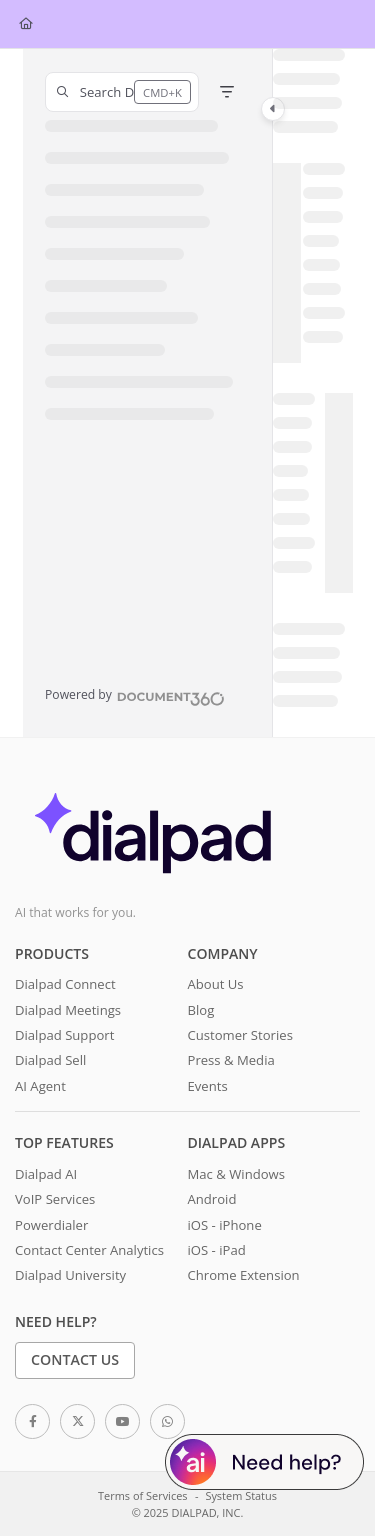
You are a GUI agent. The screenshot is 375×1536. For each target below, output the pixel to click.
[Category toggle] (273, 109)
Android (212, 1199)
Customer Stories (240, 1035)
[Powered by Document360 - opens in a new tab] (135, 696)
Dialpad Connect (65, 984)
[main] (313, 393)
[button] (122, 92)
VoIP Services (55, 1199)
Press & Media (231, 1060)
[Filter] (227, 92)
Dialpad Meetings (68, 1010)
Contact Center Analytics (89, 1250)
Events (208, 1086)
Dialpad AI (46, 1174)
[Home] (26, 24)
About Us (216, 984)
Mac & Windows (236, 1174)
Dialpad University (70, 1275)
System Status (241, 1495)
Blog (201, 1010)
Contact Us (75, 1359)
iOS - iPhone (225, 1225)
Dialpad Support (64, 1035)
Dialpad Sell (50, 1060)
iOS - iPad (217, 1250)
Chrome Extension (244, 1275)
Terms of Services (142, 1495)
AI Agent (40, 1086)
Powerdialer (51, 1225)
